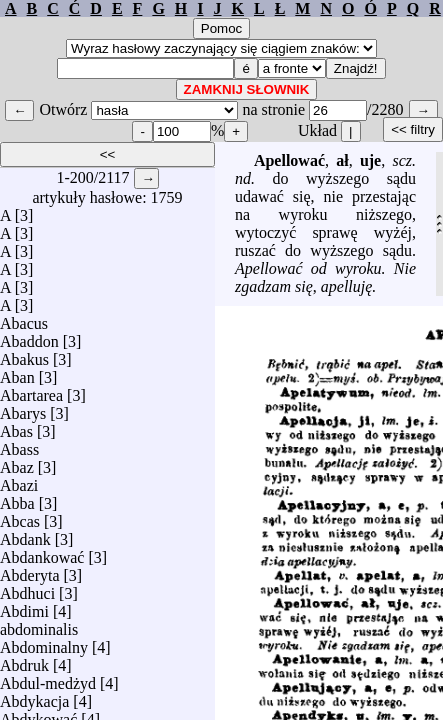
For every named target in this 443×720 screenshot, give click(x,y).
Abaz (17, 462)
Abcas (20, 516)
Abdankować (42, 552)
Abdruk (24, 660)
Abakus (24, 354)
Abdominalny (44, 642)
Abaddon (29, 336)
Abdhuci (27, 588)
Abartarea (31, 390)
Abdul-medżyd (48, 678)
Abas (16, 426)
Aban (17, 372)
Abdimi (24, 606)
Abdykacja (34, 696)
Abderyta (30, 570)
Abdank (25, 534)
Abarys (23, 408)
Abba (17, 498)
